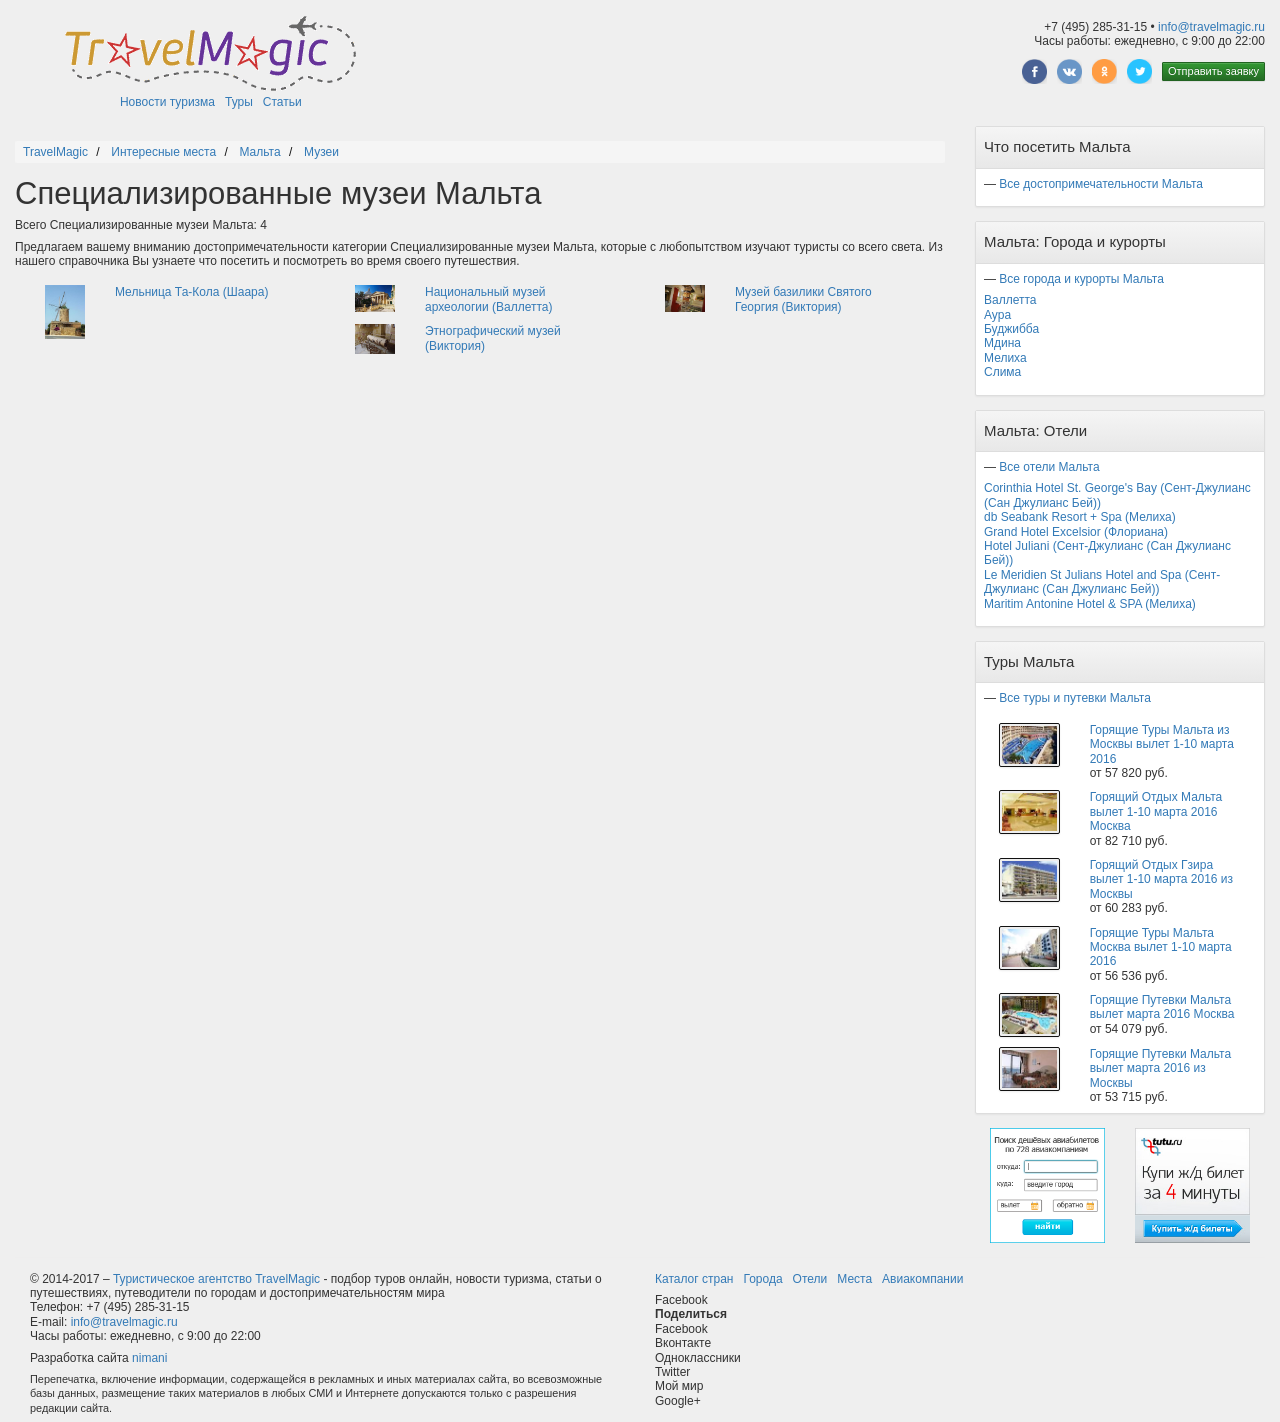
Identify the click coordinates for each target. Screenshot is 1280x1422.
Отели (810, 1279)
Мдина (1002, 343)
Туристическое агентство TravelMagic (216, 1279)
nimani (149, 1358)
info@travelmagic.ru (1211, 27)
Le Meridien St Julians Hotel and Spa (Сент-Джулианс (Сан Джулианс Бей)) (1102, 582)
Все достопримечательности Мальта (1101, 184)
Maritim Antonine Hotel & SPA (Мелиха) (1090, 604)
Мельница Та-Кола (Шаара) (191, 292)
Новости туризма (167, 102)
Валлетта (1010, 300)
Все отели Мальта (1049, 467)
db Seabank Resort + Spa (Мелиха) (1080, 517)
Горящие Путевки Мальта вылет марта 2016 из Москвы (1160, 1068)
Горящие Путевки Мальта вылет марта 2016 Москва (1162, 1007)
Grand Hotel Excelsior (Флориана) (1076, 532)
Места (854, 1279)
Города (762, 1279)
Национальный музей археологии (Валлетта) (489, 299)
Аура (997, 315)
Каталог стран (694, 1279)
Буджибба (1011, 329)
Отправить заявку (1213, 71)
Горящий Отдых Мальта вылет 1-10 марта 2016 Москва (1156, 811)
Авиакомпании (922, 1279)
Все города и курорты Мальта (1081, 279)
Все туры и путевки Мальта (1075, 698)
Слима (1002, 372)
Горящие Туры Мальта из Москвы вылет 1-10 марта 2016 (1162, 744)
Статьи (282, 102)
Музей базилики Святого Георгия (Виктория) (803, 299)
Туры (239, 102)
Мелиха (1005, 358)
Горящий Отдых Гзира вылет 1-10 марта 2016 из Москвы (1161, 879)
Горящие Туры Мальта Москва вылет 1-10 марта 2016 (1161, 947)
